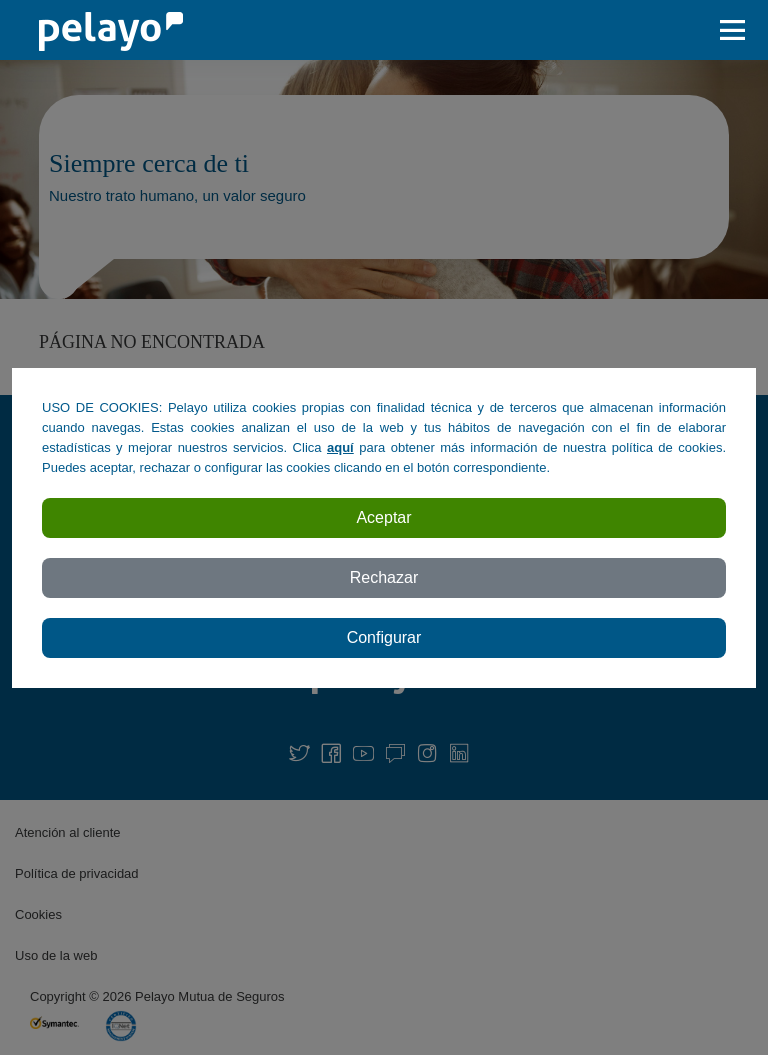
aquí (340, 447)
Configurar (384, 637)
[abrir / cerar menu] (738, 30)
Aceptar (383, 517)
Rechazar (384, 577)
